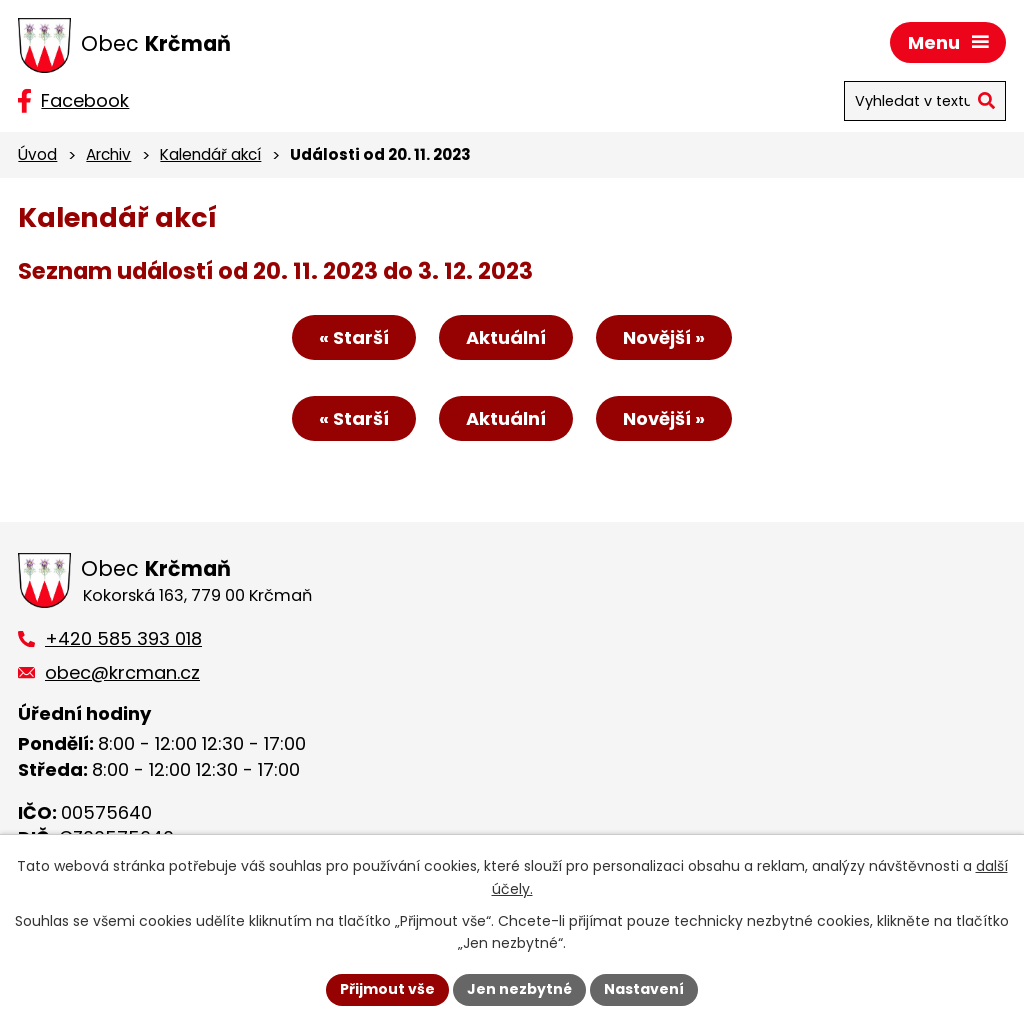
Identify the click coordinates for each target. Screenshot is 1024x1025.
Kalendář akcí (210, 154)
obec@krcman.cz (122, 672)
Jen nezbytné (519, 989)
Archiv (108, 154)
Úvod (37, 154)
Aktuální (506, 337)
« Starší (354, 337)
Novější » (664, 337)
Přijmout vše (387, 989)
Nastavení (644, 989)
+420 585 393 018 (123, 638)
